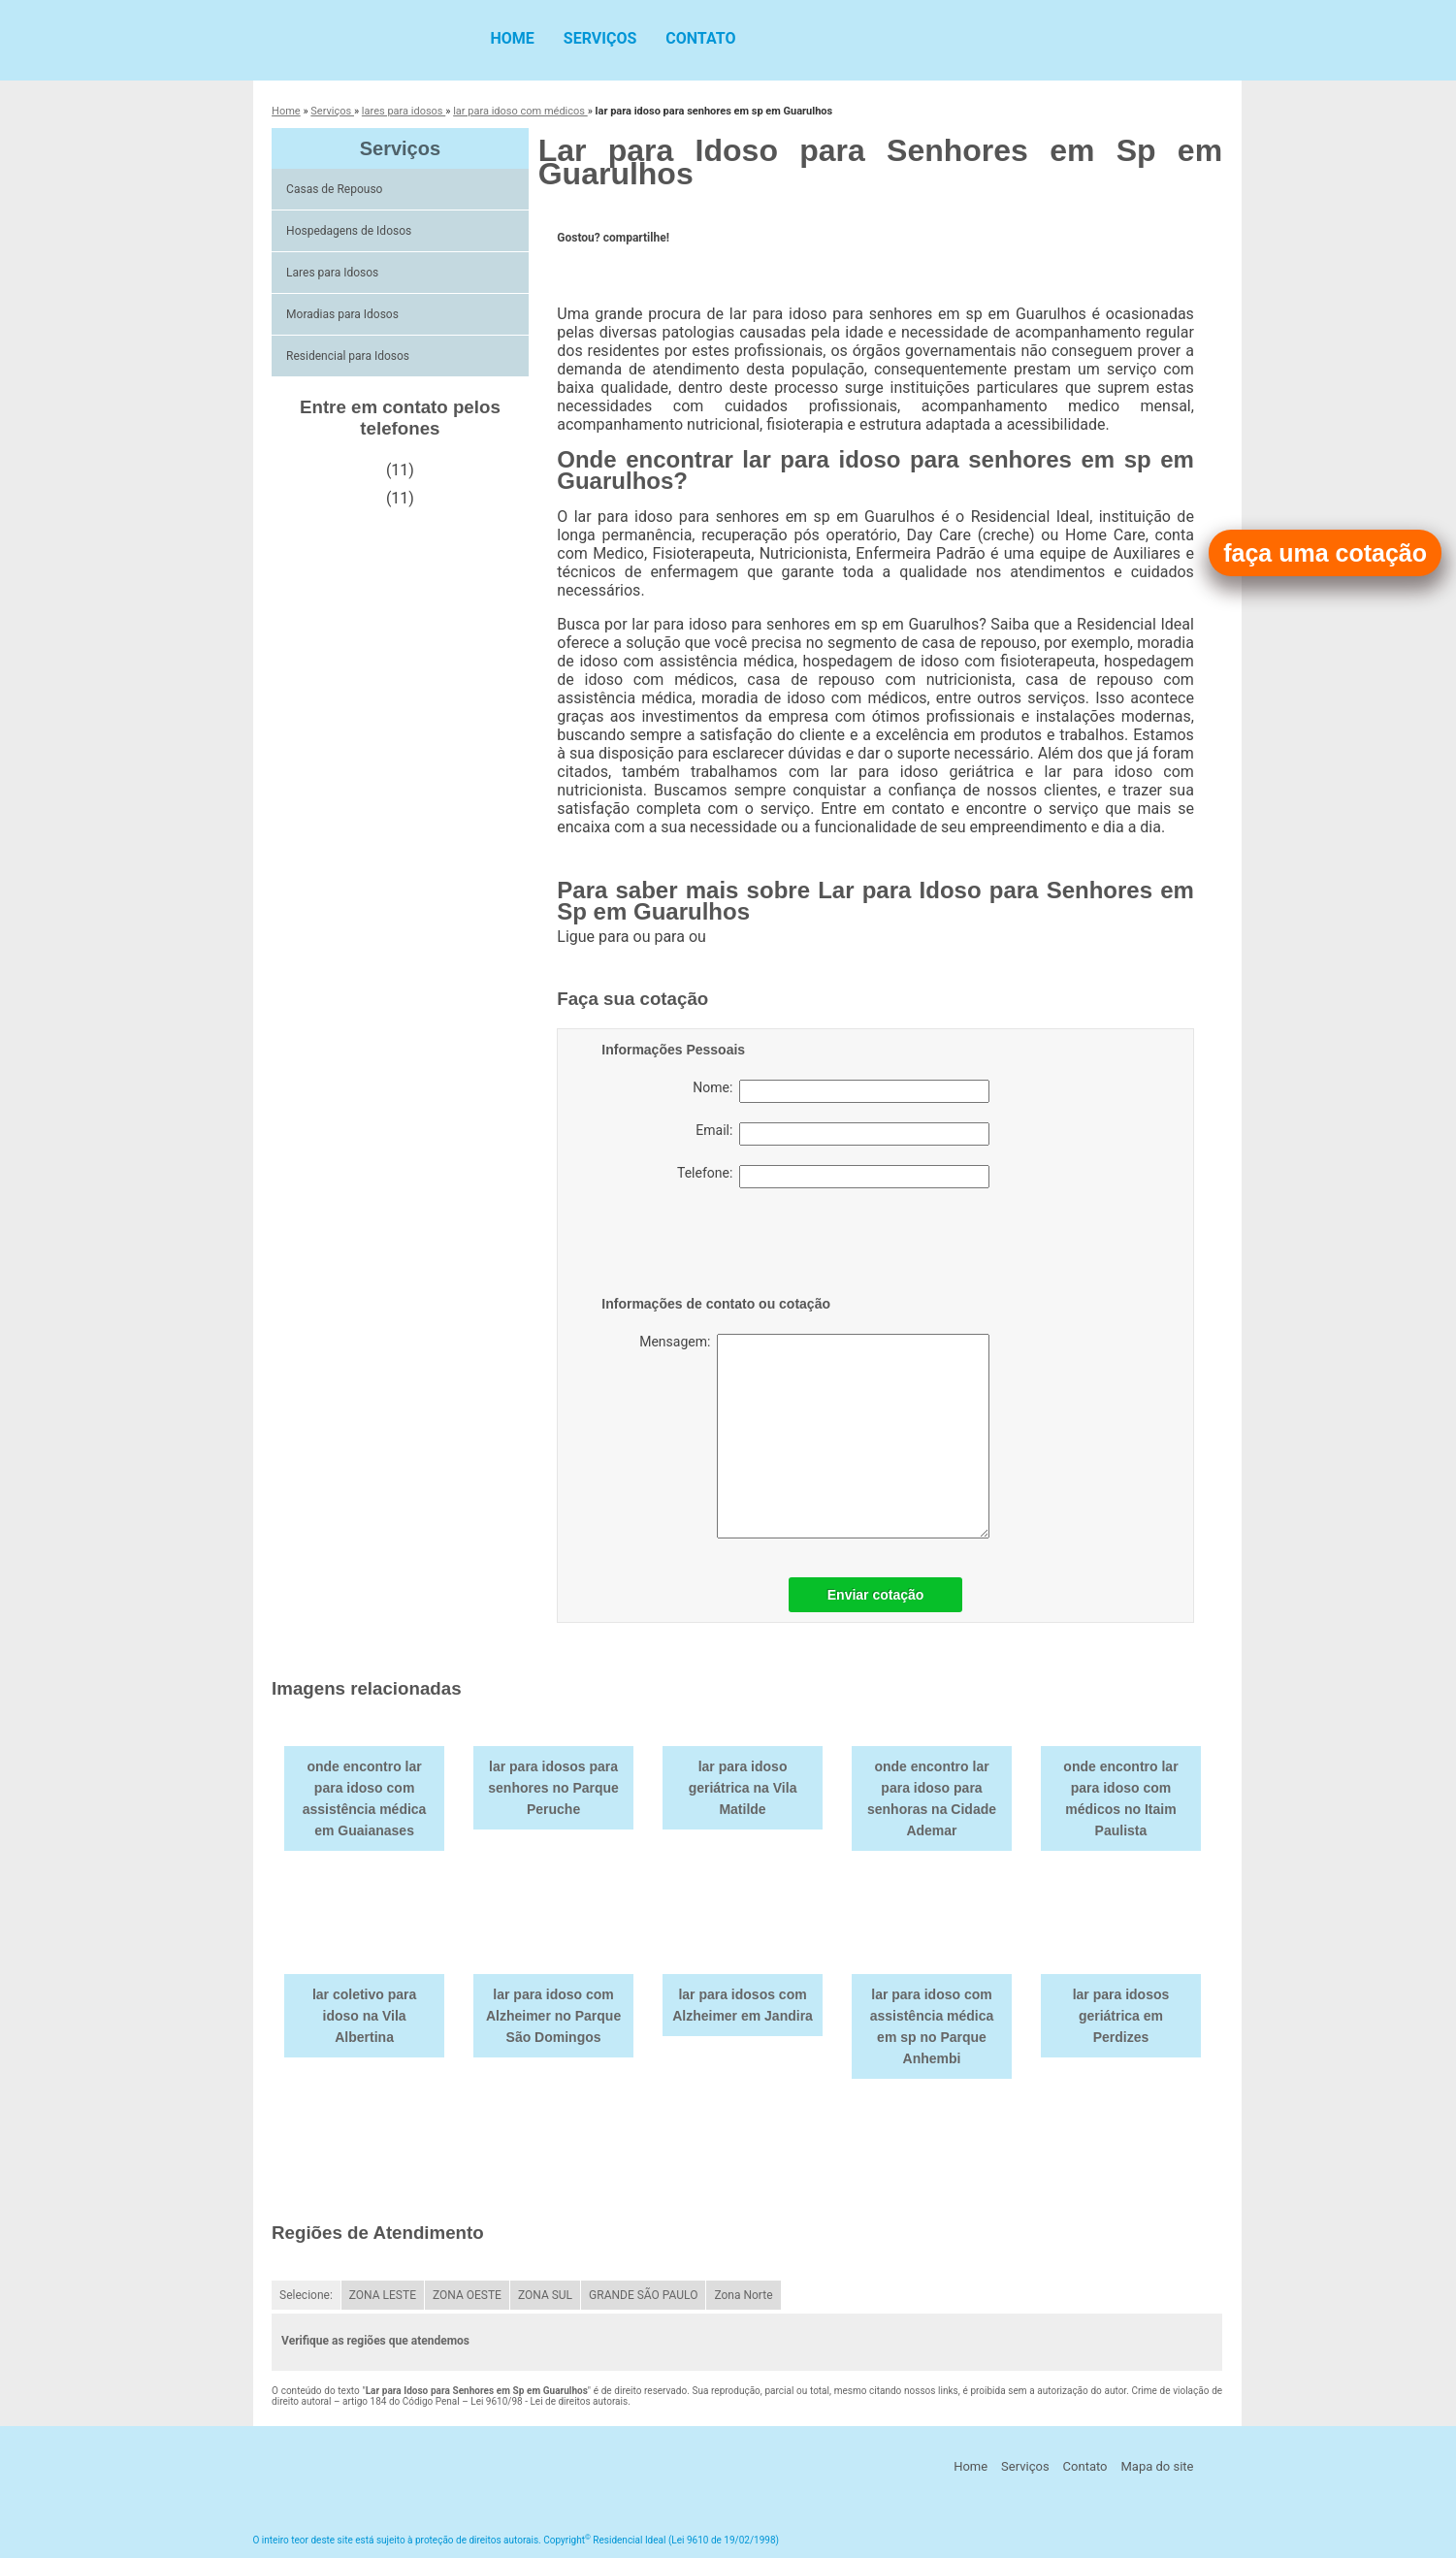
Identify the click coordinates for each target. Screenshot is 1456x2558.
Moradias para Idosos (344, 314)
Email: (842, 1134)
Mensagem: (814, 1436)
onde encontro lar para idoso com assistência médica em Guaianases (365, 1798)
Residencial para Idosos (349, 356)
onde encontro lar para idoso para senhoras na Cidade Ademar (931, 1798)
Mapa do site (1156, 2466)
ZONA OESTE (467, 2295)
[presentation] (724, 1245)
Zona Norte (743, 2295)
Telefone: (833, 1176)
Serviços (600, 38)
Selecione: (306, 2295)
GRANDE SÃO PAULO (643, 2295)
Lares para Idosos (333, 272)
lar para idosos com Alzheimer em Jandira (742, 2005)
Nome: (841, 1091)
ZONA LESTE (382, 2295)
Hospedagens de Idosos (350, 231)
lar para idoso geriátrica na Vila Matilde (743, 1788)
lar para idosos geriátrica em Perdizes (1121, 2016)
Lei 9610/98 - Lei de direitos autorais (549, 2401)
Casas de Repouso (335, 189)
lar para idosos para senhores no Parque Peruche (553, 1788)
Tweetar (583, 267)
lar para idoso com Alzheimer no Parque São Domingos (553, 2016)
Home (512, 38)
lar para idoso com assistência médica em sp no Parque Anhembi (932, 2026)
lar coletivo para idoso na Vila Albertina (364, 2016)
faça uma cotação (1325, 553)
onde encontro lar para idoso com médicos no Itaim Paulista (1120, 1798)
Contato (700, 38)
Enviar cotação (875, 1595)
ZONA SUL (545, 2295)
